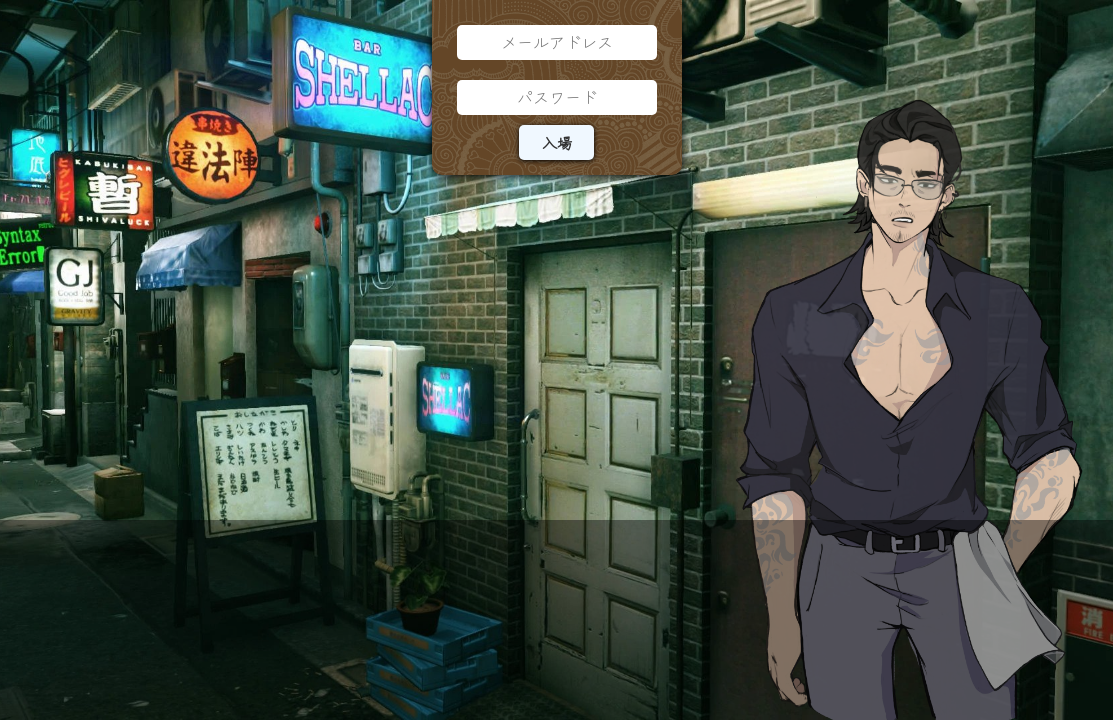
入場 (557, 142)
